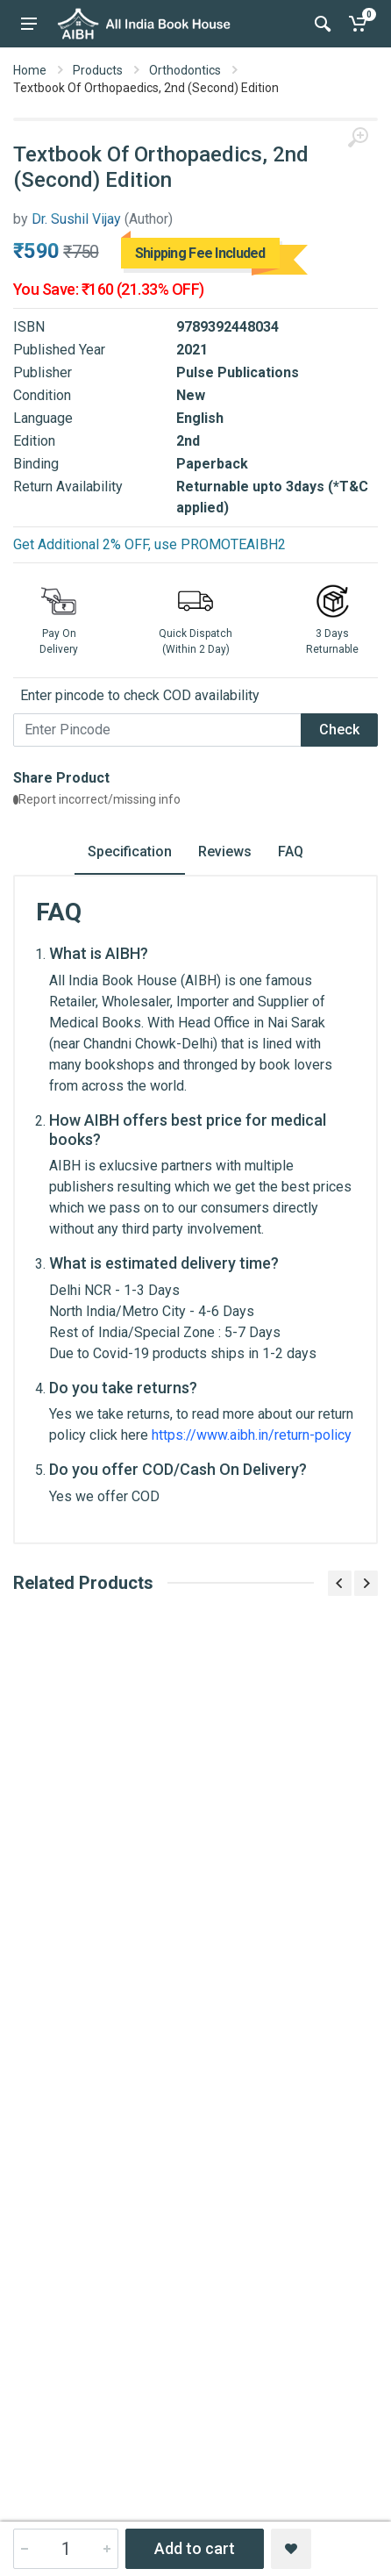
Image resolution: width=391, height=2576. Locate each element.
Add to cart (194, 2548)
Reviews (225, 851)
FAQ (290, 851)
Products (98, 70)
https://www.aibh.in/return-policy (252, 1435)
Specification (130, 851)
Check (339, 729)
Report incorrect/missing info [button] (97, 799)
